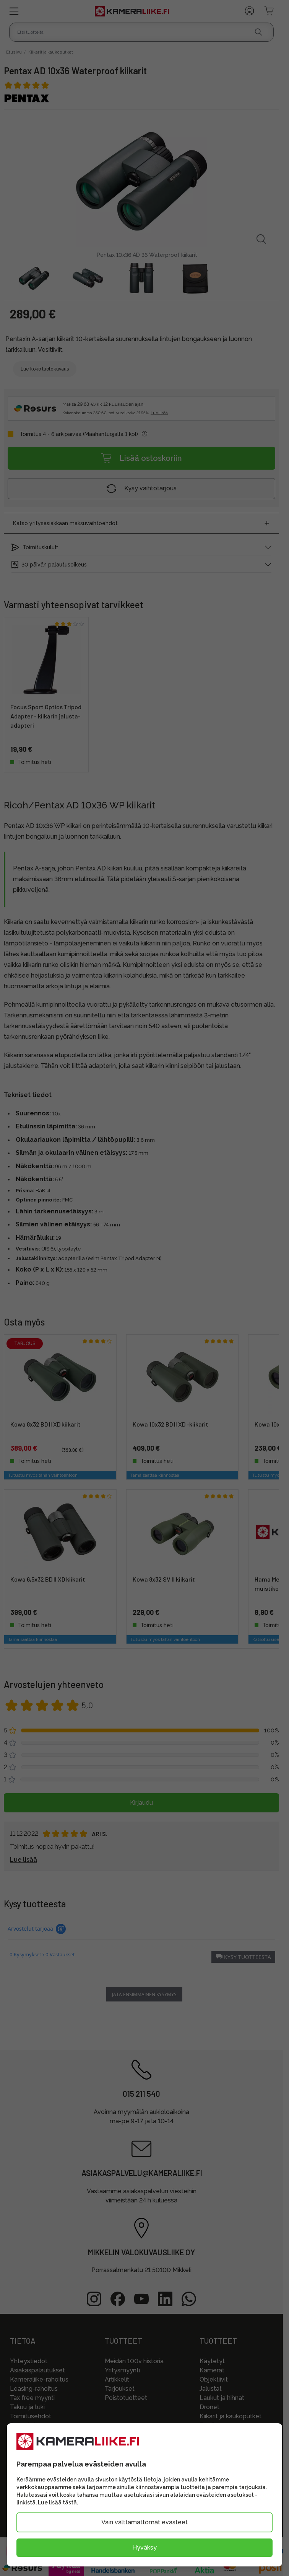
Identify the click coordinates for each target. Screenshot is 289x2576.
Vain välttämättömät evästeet (144, 2522)
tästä (70, 2502)
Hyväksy (144, 2547)
